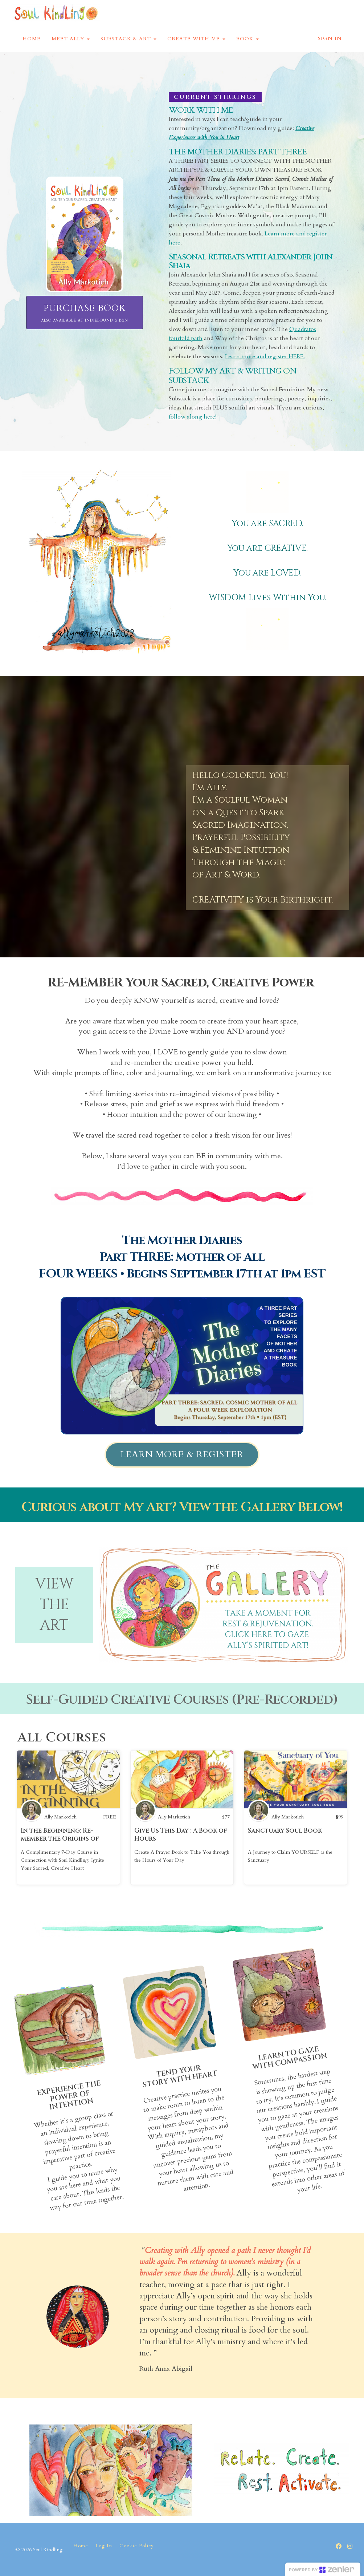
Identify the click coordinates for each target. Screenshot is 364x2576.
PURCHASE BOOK (84, 312)
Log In (103, 2546)
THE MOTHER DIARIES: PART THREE (238, 151)
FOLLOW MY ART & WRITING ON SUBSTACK (232, 375)
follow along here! (192, 417)
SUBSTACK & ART (128, 38)
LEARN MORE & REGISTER (182, 1455)
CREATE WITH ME (196, 38)
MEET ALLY (71, 38)
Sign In (330, 38)
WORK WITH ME (201, 110)
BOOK (247, 38)
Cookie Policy (136, 2546)
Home (80, 2546)
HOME (32, 38)
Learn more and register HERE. (265, 356)
